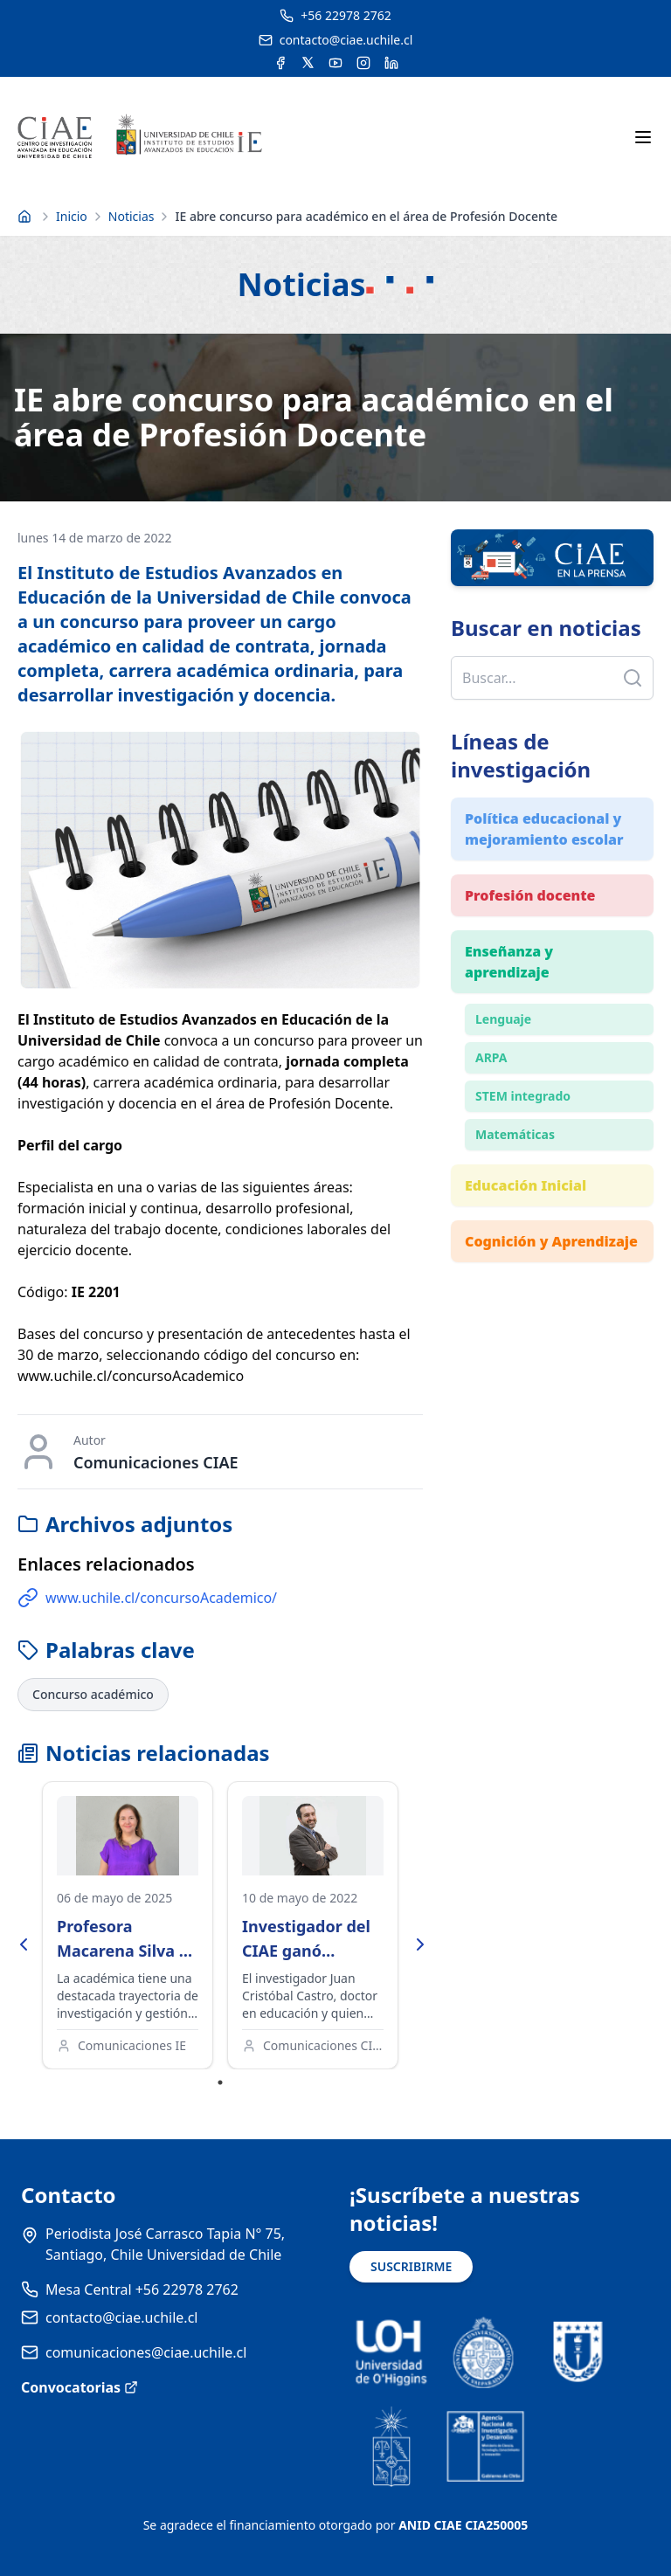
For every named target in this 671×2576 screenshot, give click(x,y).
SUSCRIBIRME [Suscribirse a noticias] (411, 2266)
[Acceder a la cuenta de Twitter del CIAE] (308, 63)
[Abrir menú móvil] (643, 137)
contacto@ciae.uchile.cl (121, 2317)
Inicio (71, 216)
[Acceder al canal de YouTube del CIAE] (335, 63)
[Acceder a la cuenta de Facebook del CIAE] (280, 63)
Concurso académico (93, 1694)
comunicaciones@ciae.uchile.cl (145, 2352)
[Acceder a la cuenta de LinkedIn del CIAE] (391, 63)
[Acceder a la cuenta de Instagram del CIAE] (363, 63)
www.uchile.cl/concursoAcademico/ (147, 1597)
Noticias (131, 216)
